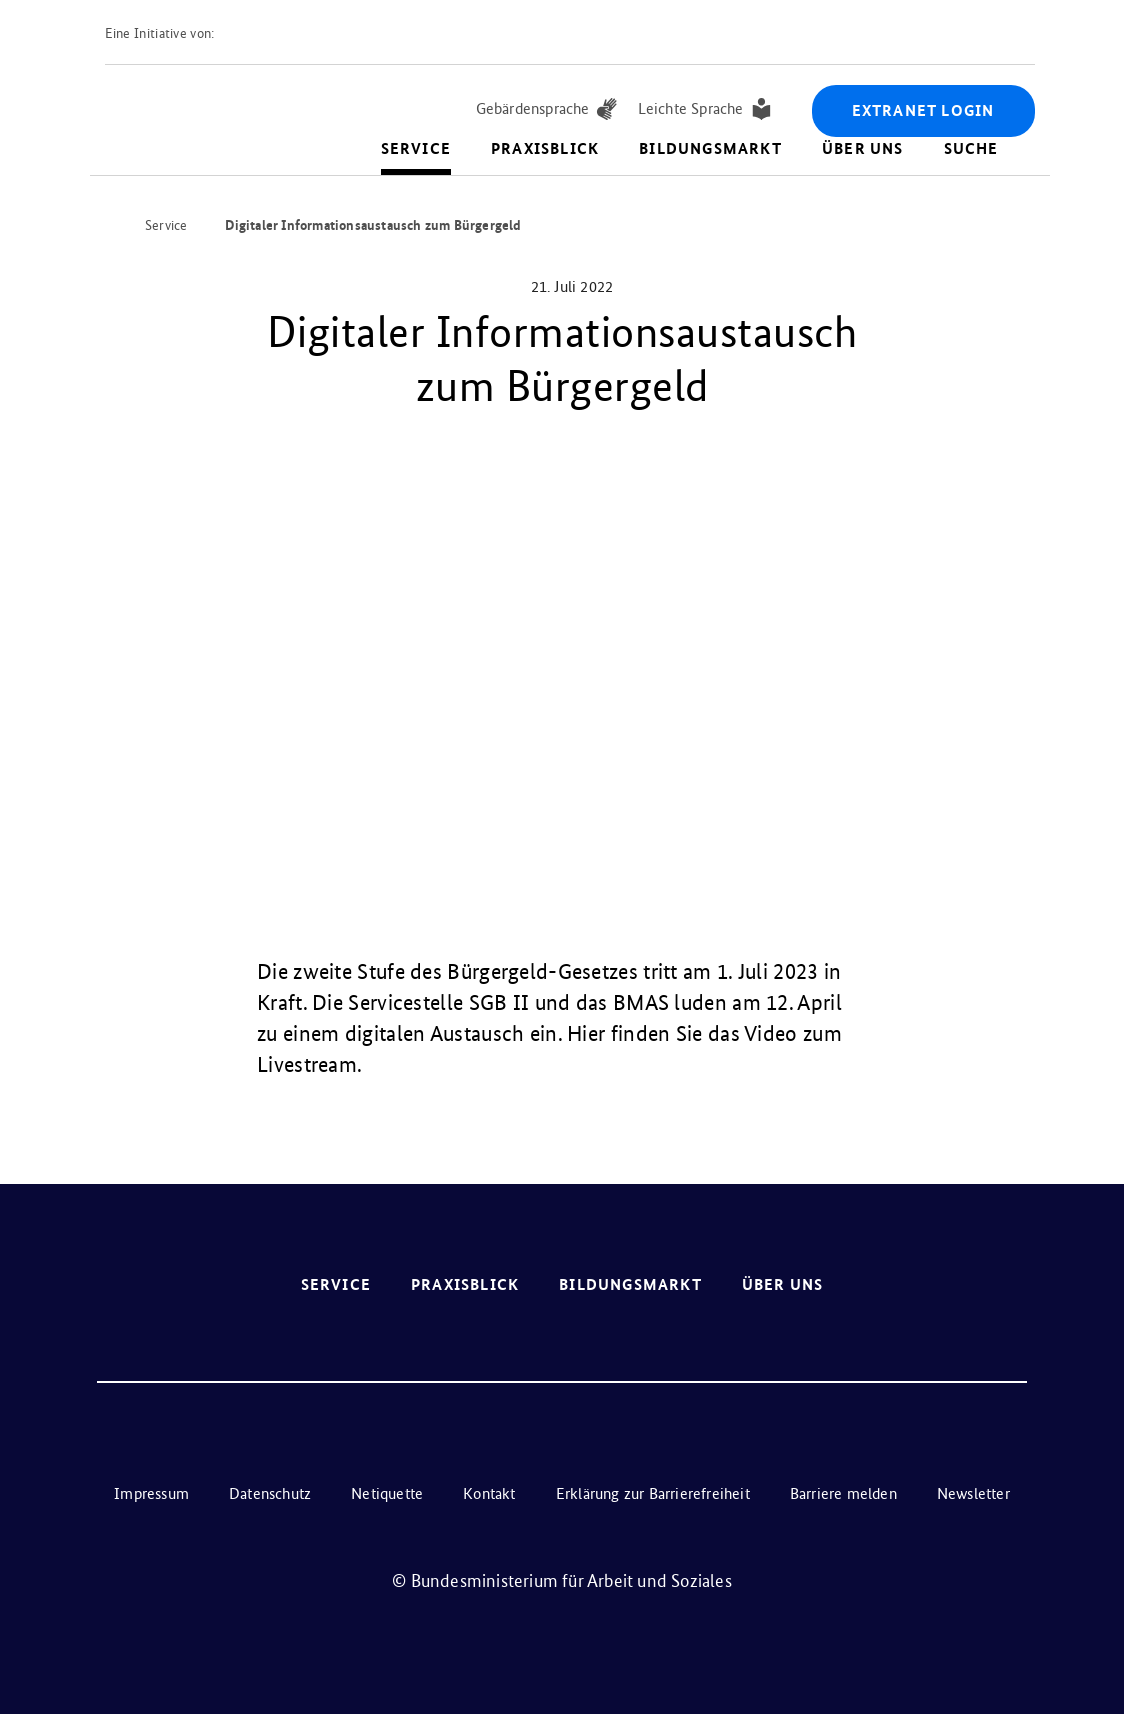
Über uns (863, 148)
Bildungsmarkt (710, 148)
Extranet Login (923, 110)
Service (416, 148)
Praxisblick (545, 148)
